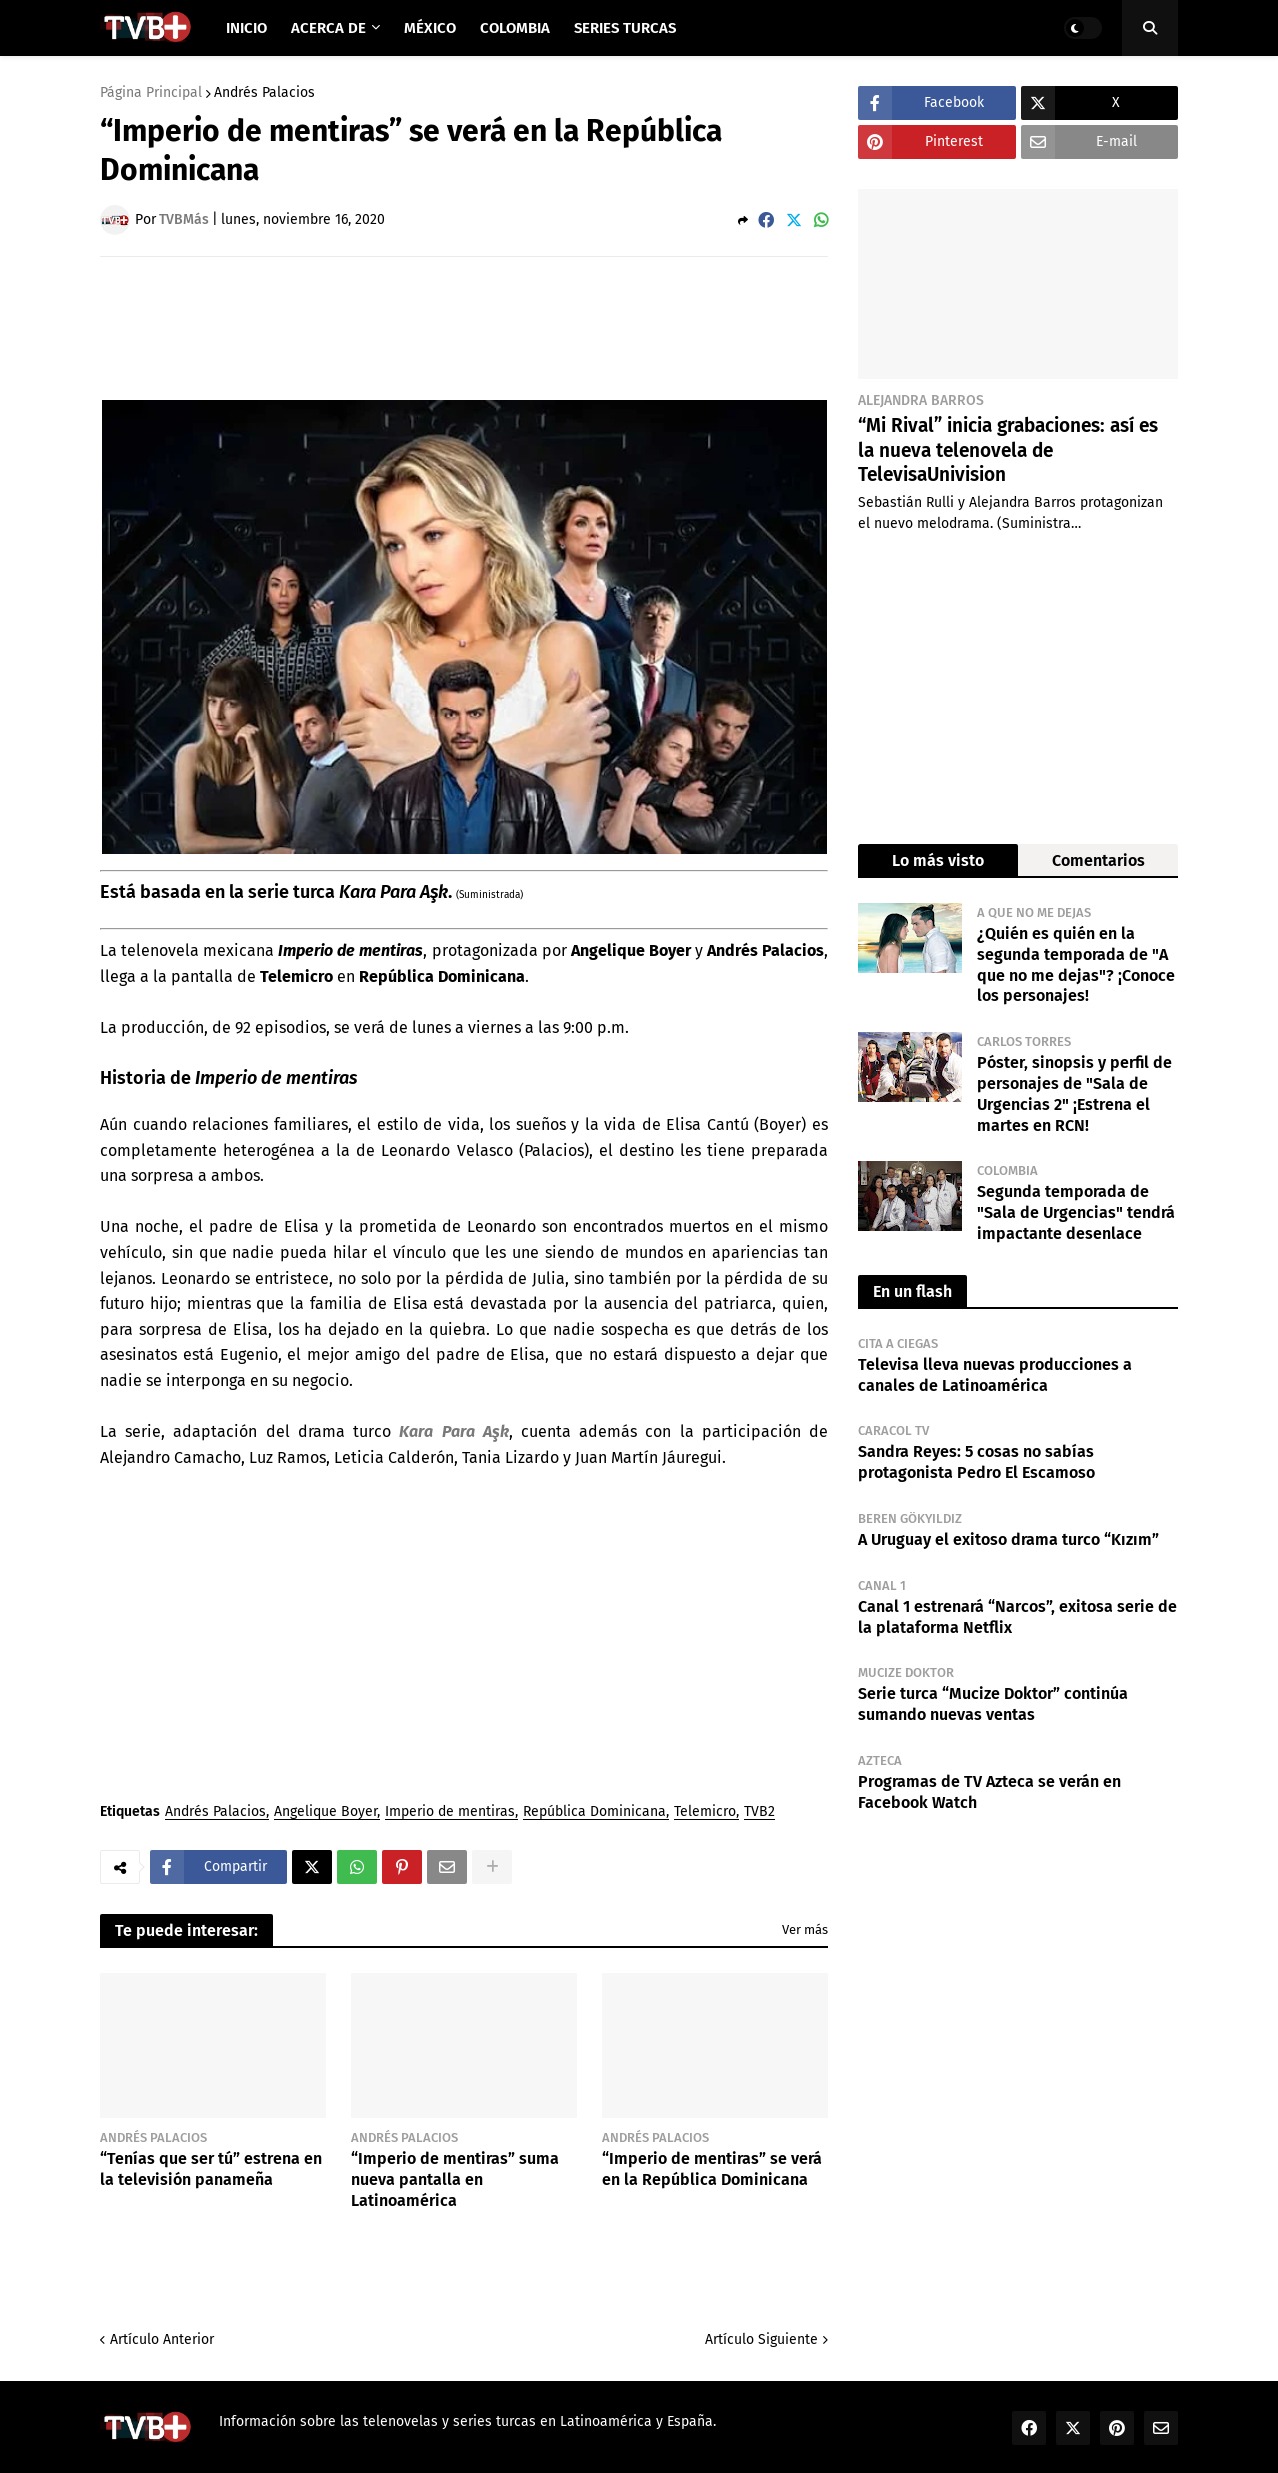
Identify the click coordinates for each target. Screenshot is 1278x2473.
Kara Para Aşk (453, 1431)
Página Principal (151, 93)
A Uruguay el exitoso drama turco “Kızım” (1008, 1539)
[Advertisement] (464, 327)
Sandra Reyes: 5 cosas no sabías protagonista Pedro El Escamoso (976, 1462)
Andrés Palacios (264, 93)
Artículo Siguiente (761, 2339)
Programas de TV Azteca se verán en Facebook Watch (989, 1792)
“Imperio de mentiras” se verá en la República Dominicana (712, 2169)
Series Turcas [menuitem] (625, 28)
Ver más (805, 1929)
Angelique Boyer (325, 1812)
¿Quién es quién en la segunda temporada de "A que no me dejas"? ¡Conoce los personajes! (1076, 964)
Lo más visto (938, 860)
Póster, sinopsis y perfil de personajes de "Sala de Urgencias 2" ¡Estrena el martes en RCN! (1074, 1093)
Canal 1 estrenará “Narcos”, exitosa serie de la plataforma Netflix (1017, 1617)
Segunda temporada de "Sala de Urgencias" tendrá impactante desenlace (1076, 1212)
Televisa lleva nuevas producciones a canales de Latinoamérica (995, 1375)
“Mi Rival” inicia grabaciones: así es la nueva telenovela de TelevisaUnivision (1008, 450)
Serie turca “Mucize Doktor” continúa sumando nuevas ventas (993, 1704)
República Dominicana (594, 1812)
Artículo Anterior (162, 2339)
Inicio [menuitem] (246, 28)
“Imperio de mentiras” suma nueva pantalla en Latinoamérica (455, 2179)
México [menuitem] (430, 28)
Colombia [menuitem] (515, 28)
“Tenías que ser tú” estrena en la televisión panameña (211, 2169)
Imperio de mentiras (450, 1812)
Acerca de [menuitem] (328, 28)
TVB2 (759, 1812)
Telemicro (705, 1812)
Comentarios (1098, 860)
